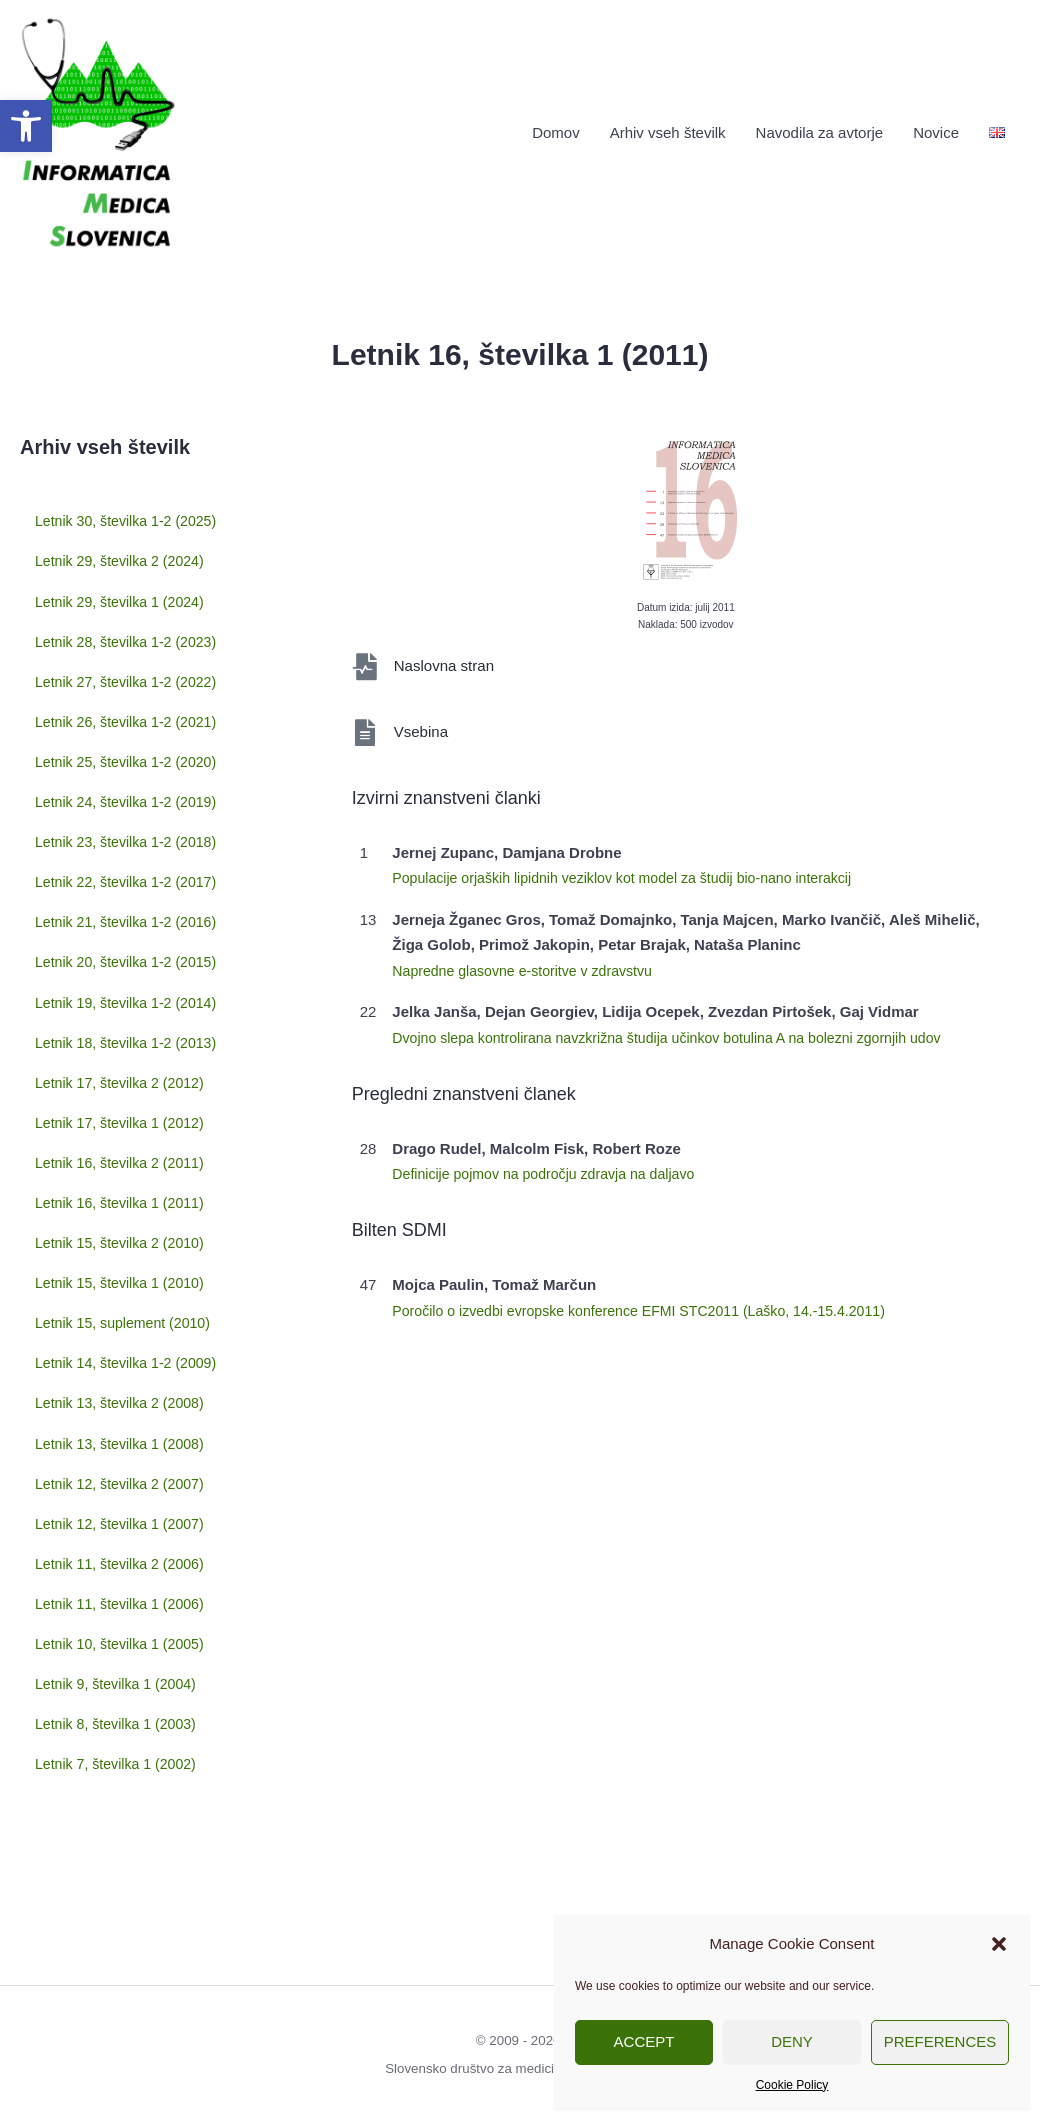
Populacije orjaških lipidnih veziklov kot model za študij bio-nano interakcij (636, 867)
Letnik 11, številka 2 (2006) (124, 1575)
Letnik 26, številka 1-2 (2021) (107, 725)
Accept (644, 2041)
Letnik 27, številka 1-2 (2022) (107, 677)
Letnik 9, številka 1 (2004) (120, 1674)
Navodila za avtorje (820, 127)
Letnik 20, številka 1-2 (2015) (107, 1013)
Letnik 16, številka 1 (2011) (124, 1248)
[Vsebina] (365, 722)
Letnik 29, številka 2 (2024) (124, 555)
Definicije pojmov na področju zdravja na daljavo (552, 1163)
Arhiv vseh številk (668, 127)
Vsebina (423, 721)
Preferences (940, 2041)
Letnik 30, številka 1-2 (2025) (107, 515)
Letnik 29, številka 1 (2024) (124, 588)
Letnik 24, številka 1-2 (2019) (107, 821)
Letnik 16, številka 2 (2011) (124, 1215)
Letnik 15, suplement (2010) (104, 1355)
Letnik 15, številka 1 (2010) (124, 1314)
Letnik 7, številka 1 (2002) (120, 1740)
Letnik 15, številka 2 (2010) (124, 1281)
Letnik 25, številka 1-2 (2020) (107, 773)
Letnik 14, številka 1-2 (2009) (107, 1403)
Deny (792, 2041)
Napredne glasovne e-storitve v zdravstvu (530, 960)
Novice (936, 127)
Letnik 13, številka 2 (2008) (124, 1443)
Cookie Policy (792, 2085)
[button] (26, 126)
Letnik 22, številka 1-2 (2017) (107, 917)
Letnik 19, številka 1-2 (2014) (107, 1061)
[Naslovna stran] (365, 656)
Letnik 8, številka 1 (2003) (120, 1707)
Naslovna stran (447, 655)
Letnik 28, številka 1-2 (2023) (107, 629)
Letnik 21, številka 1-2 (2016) (107, 965)
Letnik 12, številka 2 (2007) (124, 1509)
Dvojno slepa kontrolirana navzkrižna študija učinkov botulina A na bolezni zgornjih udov (683, 1027)
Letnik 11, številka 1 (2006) (124, 1608)
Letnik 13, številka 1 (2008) (124, 1476)
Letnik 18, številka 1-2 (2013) (107, 1109)
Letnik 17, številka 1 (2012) (124, 1182)
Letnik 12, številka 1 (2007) (124, 1542)
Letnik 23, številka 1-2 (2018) (107, 869)
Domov (556, 127)
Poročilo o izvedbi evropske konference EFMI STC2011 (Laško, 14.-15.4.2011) (654, 1300)
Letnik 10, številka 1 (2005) (124, 1641)
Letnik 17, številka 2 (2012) (124, 1149)
